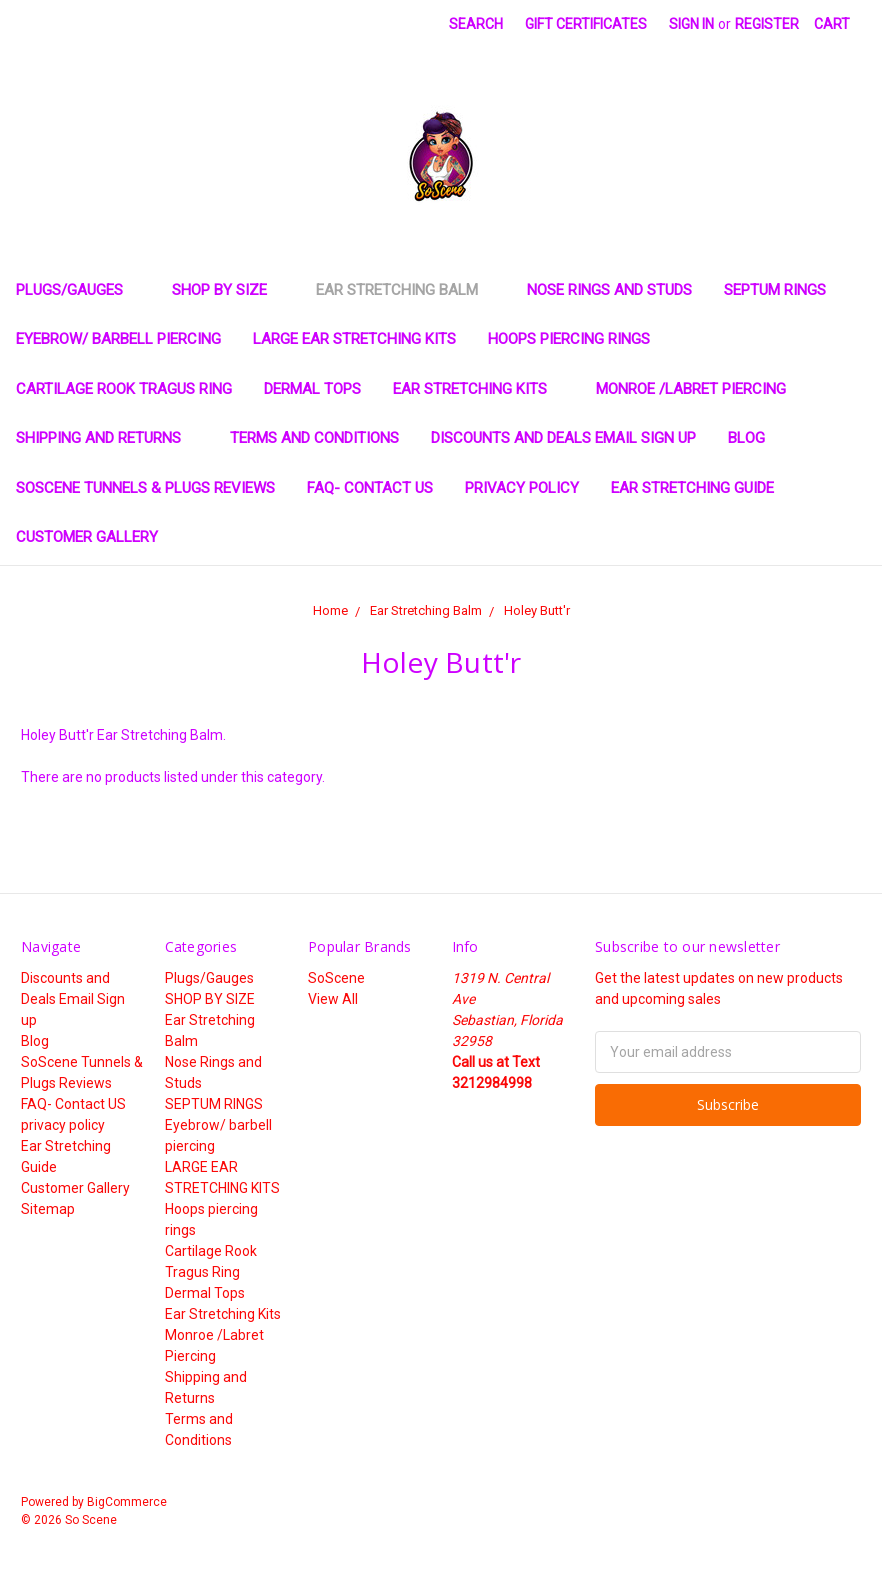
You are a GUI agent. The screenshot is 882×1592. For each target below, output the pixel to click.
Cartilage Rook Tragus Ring (124, 389)
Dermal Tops (312, 389)
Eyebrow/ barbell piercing (118, 339)
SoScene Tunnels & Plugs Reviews (145, 488)
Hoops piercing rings (569, 339)
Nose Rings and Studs (609, 290)
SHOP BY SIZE (228, 290)
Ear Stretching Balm (405, 290)
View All (333, 999)
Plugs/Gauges (78, 290)
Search (476, 24)
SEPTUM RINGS (775, 290)
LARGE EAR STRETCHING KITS (354, 339)
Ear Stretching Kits (478, 389)
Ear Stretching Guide (692, 488)
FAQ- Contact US (370, 488)
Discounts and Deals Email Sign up (563, 438)
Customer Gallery (87, 537)
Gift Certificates (586, 24)
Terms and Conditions (314, 438)
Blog (746, 438)
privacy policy (522, 488)
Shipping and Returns (107, 438)
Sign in (691, 24)
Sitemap (48, 1209)
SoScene (336, 978)
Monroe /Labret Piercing (691, 389)
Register (767, 24)
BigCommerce (127, 1502)
